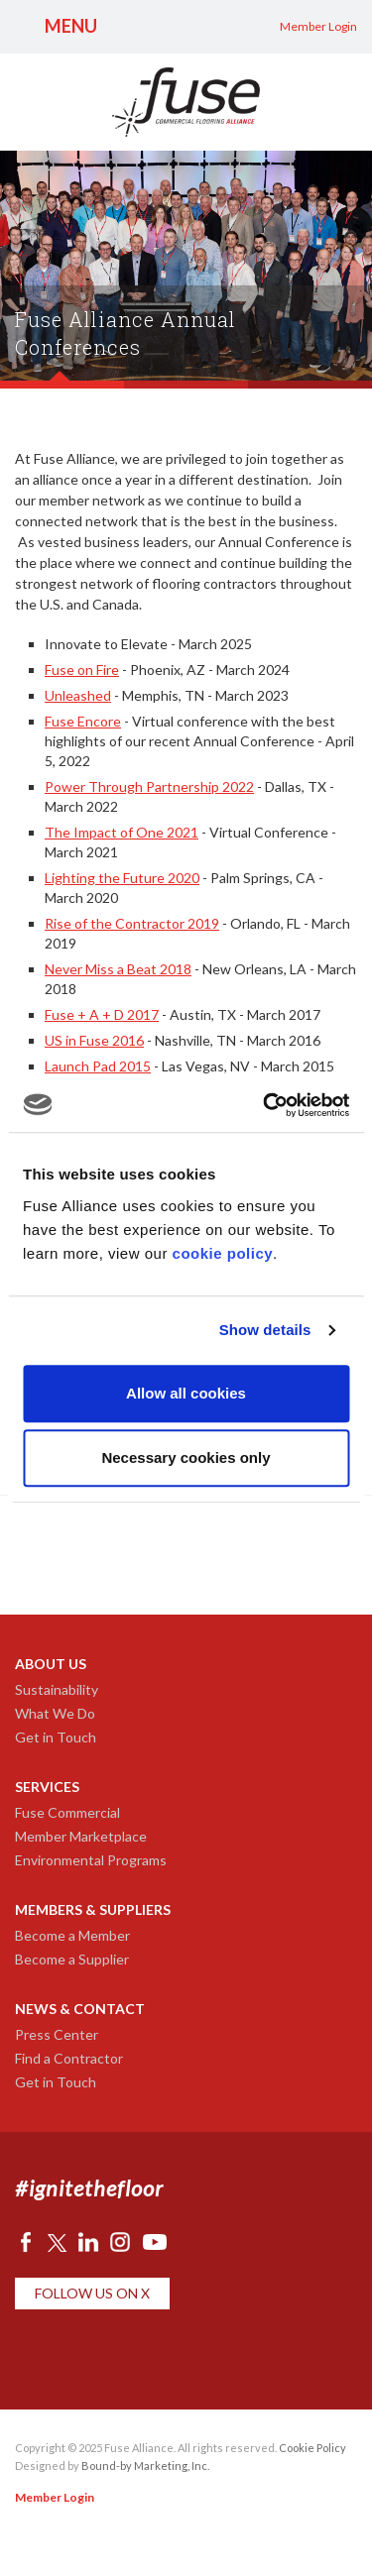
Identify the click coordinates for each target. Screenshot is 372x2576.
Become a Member (72, 1935)
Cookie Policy (312, 2447)
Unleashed (78, 695)
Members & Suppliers (93, 1909)
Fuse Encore (83, 721)
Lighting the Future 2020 (122, 877)
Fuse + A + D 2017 (102, 1014)
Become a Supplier (72, 1959)
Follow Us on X (92, 2293)
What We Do (55, 1713)
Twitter (56, 2242)
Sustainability (56, 1689)
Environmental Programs (91, 1859)
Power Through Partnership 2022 (149, 786)
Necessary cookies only (185, 1457)
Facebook (26, 2242)
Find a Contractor (69, 2058)
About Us (50, 1663)
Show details (265, 1329)
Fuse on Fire (82, 669)
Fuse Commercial (67, 1812)
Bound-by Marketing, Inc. (145, 2465)
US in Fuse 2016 (94, 1040)
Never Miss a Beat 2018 (118, 968)
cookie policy (223, 1253)
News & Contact (80, 2008)
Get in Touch (55, 1737)
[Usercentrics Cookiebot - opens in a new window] (265, 1105)
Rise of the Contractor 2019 (132, 923)
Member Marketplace (81, 1836)
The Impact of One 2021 (121, 832)
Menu (71, 26)
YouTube (155, 2242)
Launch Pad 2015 (98, 1066)
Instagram (120, 2242)
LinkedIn (88, 2242)
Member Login (318, 26)
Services (47, 1786)
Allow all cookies (186, 1393)
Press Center (56, 2034)
